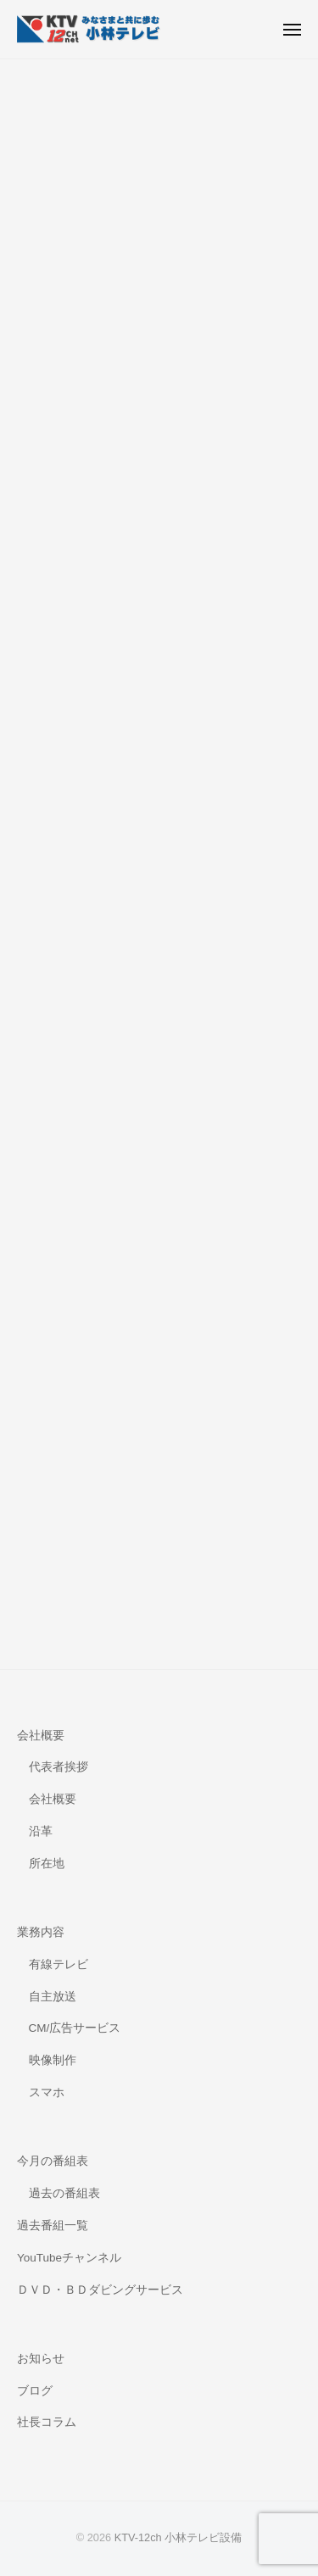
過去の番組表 (64, 2193)
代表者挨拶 (58, 1767)
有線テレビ (58, 1964)
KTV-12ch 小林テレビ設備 (178, 2537)
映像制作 (52, 2060)
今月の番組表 (52, 2161)
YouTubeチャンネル (69, 2257)
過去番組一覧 (52, 2225)
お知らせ (40, 2358)
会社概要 (40, 1735)
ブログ (35, 2390)
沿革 (41, 1831)
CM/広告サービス (75, 2028)
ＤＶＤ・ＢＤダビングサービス (100, 2290)
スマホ (46, 2092)
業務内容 (40, 1932)
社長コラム (46, 2422)
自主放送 (52, 1996)
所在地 (46, 1863)
